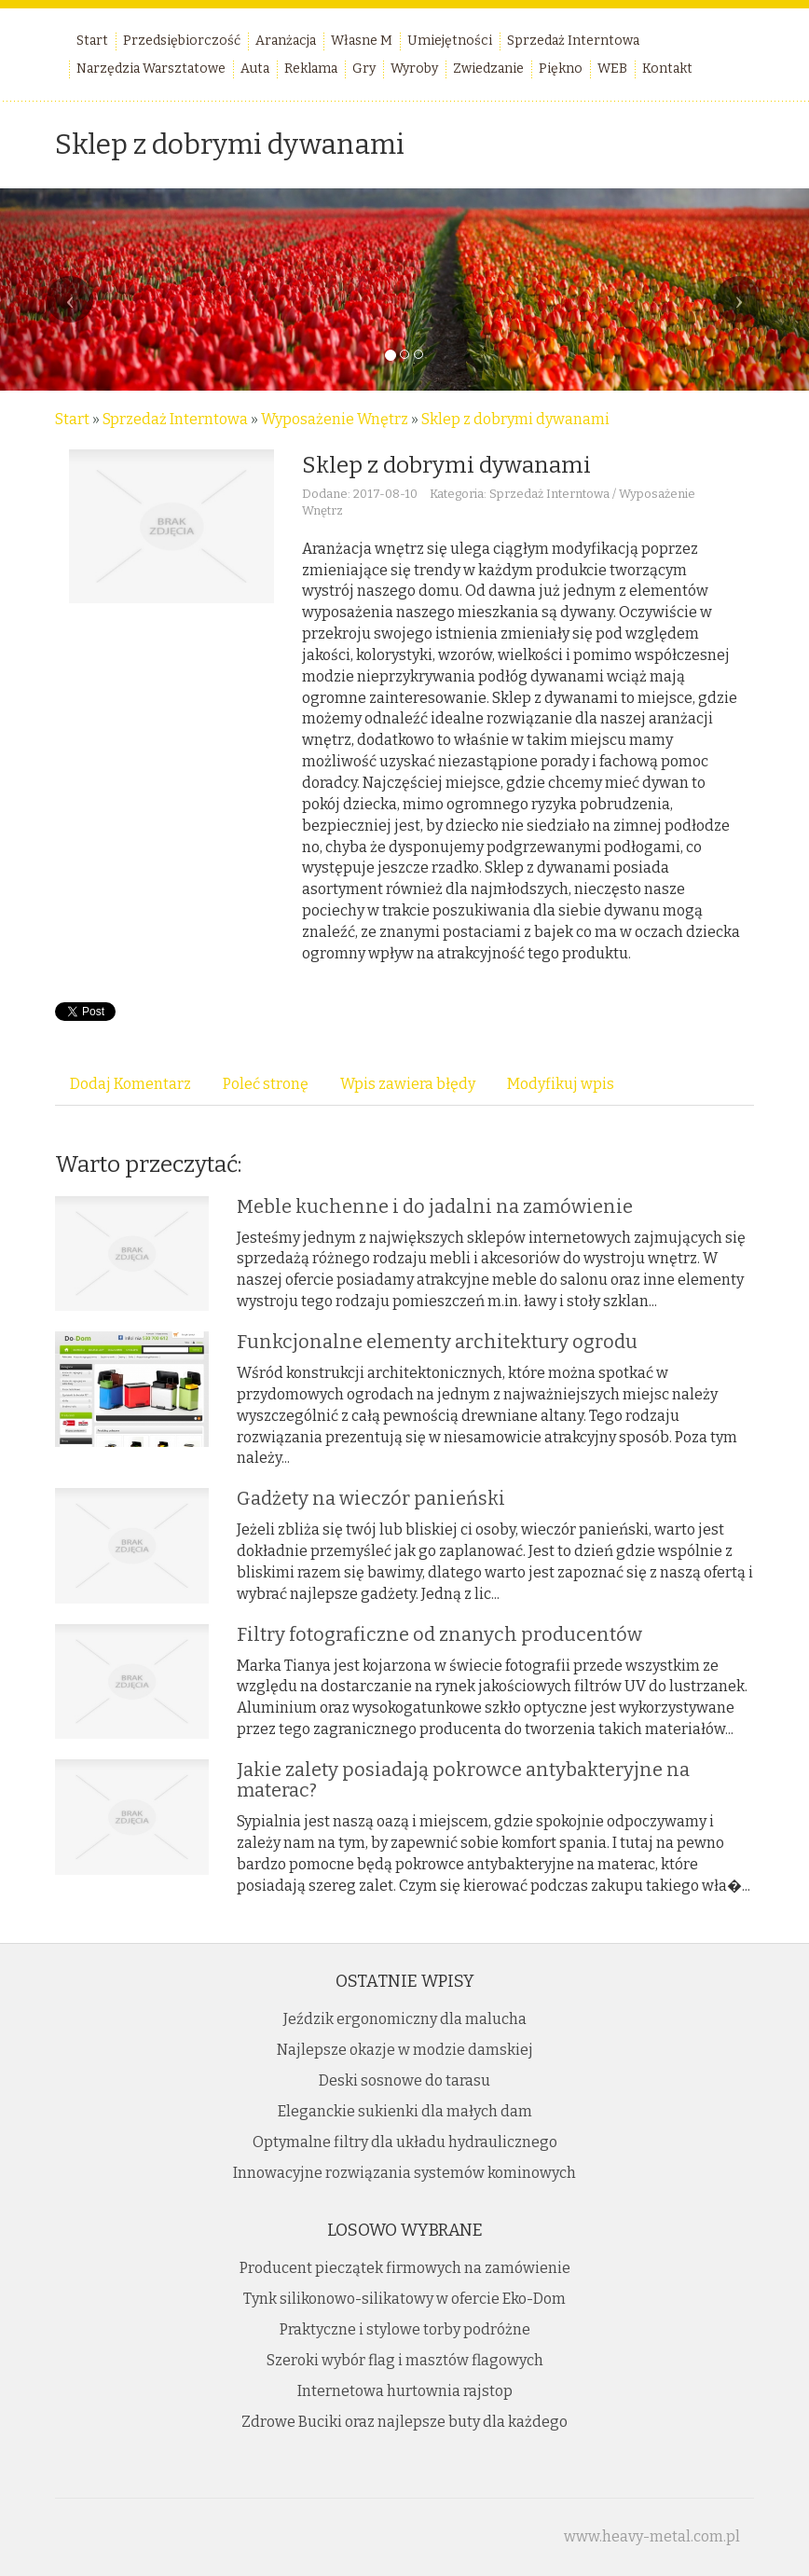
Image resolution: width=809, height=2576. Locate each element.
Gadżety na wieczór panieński (371, 1498)
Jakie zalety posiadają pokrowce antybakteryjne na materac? (463, 1779)
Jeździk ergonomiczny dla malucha (405, 2019)
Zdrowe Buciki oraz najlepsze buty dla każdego (404, 2422)
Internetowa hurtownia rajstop (405, 2391)
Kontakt (667, 68)
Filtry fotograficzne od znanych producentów (439, 1634)
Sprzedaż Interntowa (175, 419)
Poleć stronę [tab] (266, 1084)
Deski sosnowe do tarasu (404, 2080)
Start (72, 419)
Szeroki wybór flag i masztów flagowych (405, 2360)
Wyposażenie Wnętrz (334, 419)
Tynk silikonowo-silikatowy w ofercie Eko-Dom (404, 2298)
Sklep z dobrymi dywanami (515, 419)
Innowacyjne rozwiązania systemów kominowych (404, 2173)
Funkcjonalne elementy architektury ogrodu (437, 1341)
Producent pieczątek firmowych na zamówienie (405, 2268)
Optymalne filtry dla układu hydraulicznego (405, 2142)
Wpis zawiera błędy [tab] (407, 1084)
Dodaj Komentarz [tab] (130, 1084)
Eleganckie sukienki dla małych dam (405, 2111)
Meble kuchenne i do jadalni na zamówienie (435, 1206)
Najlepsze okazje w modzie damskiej (405, 2050)
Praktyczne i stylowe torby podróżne (405, 2329)
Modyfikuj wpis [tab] (560, 1084)
